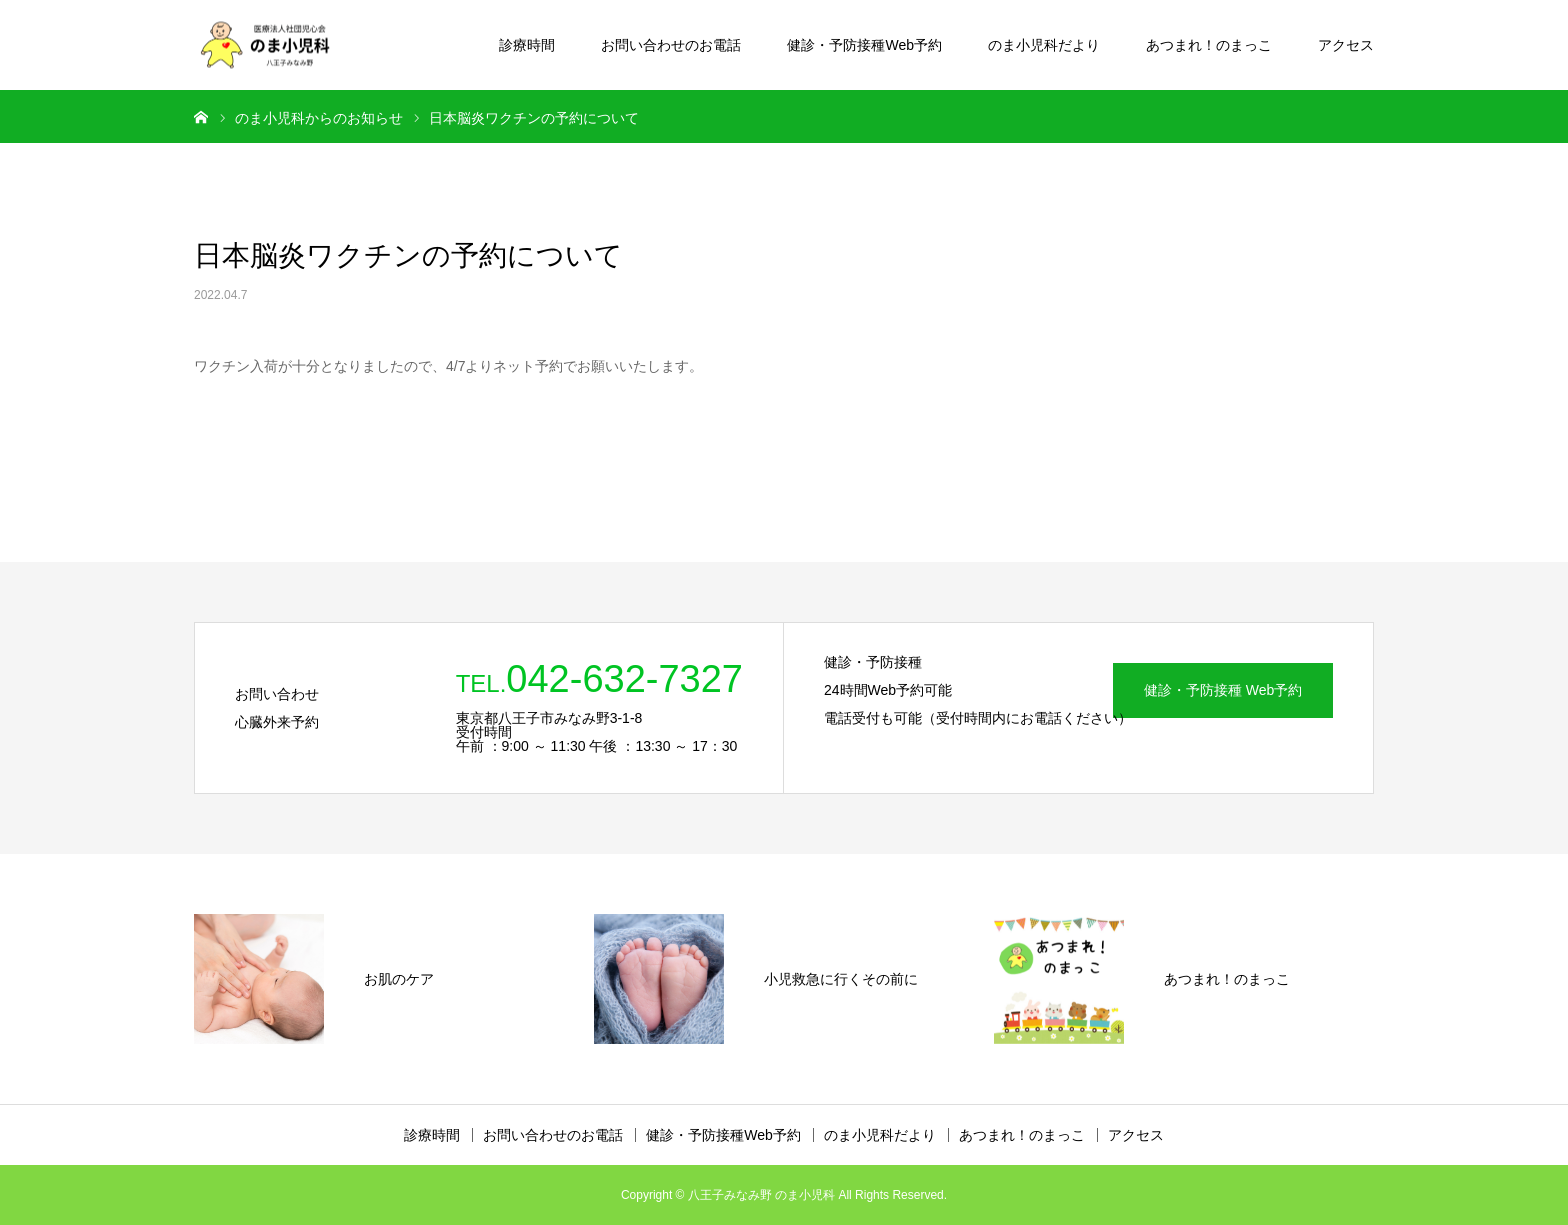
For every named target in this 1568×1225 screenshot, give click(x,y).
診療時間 (527, 45)
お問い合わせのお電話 (671, 45)
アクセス (1346, 45)
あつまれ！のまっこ (1209, 45)
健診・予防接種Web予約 (864, 45)
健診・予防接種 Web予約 (1223, 690)
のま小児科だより (1044, 45)
